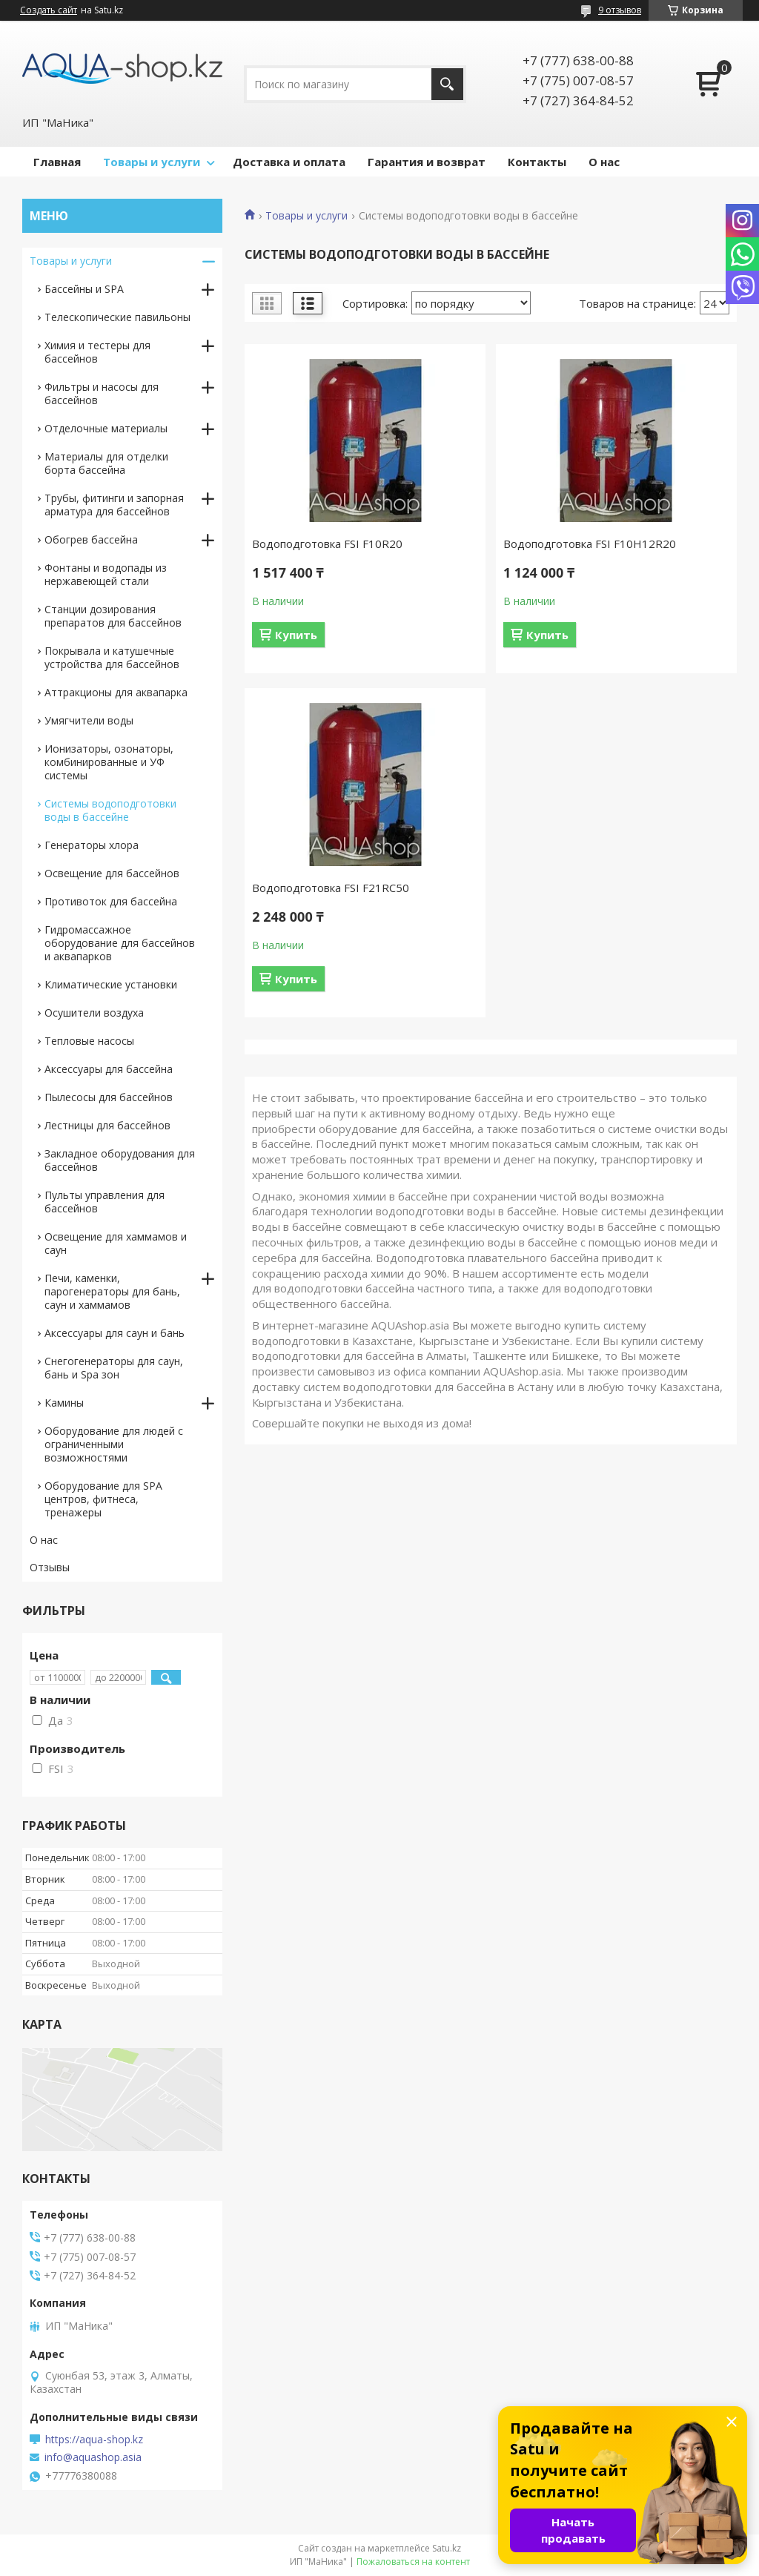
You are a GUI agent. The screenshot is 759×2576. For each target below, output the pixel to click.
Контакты (537, 161)
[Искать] (447, 84)
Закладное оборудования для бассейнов (119, 1160)
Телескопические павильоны (117, 317)
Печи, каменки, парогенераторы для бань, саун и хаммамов (112, 1291)
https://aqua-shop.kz (94, 2439)
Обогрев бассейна (91, 539)
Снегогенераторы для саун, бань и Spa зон (113, 1367)
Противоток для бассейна (110, 901)
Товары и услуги (151, 161)
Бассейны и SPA (84, 289)
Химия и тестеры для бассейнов (97, 352)
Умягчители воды (88, 720)
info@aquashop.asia (93, 2457)
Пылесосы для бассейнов (108, 1097)
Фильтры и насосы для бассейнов (101, 393)
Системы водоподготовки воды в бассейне (110, 810)
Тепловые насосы (89, 1041)
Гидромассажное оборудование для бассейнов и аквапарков (119, 942)
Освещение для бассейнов (111, 873)
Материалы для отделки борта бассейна (106, 463)
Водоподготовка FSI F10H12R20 (589, 543)
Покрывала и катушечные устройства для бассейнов (111, 657)
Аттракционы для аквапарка (116, 692)
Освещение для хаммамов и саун (115, 1243)
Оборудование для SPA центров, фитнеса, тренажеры (103, 1499)
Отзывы (50, 1567)
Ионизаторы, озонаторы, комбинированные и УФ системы (108, 762)
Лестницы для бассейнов (107, 1125)
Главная (57, 161)
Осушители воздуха (94, 1012)
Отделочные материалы (106, 428)
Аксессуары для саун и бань (114, 1333)
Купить (296, 634)
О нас (604, 161)
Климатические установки (110, 984)
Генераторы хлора (91, 845)
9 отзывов (619, 10)
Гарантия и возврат (426, 161)
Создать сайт (48, 10)
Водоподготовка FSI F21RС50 (330, 887)
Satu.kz (446, 2548)
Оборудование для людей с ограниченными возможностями (113, 1444)
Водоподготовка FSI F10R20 (327, 543)
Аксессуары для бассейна (108, 1069)
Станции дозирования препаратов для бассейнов (113, 616)
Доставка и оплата (289, 161)
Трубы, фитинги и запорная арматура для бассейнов (114, 504)
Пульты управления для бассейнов (104, 1201)
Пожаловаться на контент (413, 2561)
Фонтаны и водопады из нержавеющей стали (105, 574)
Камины (64, 1403)
